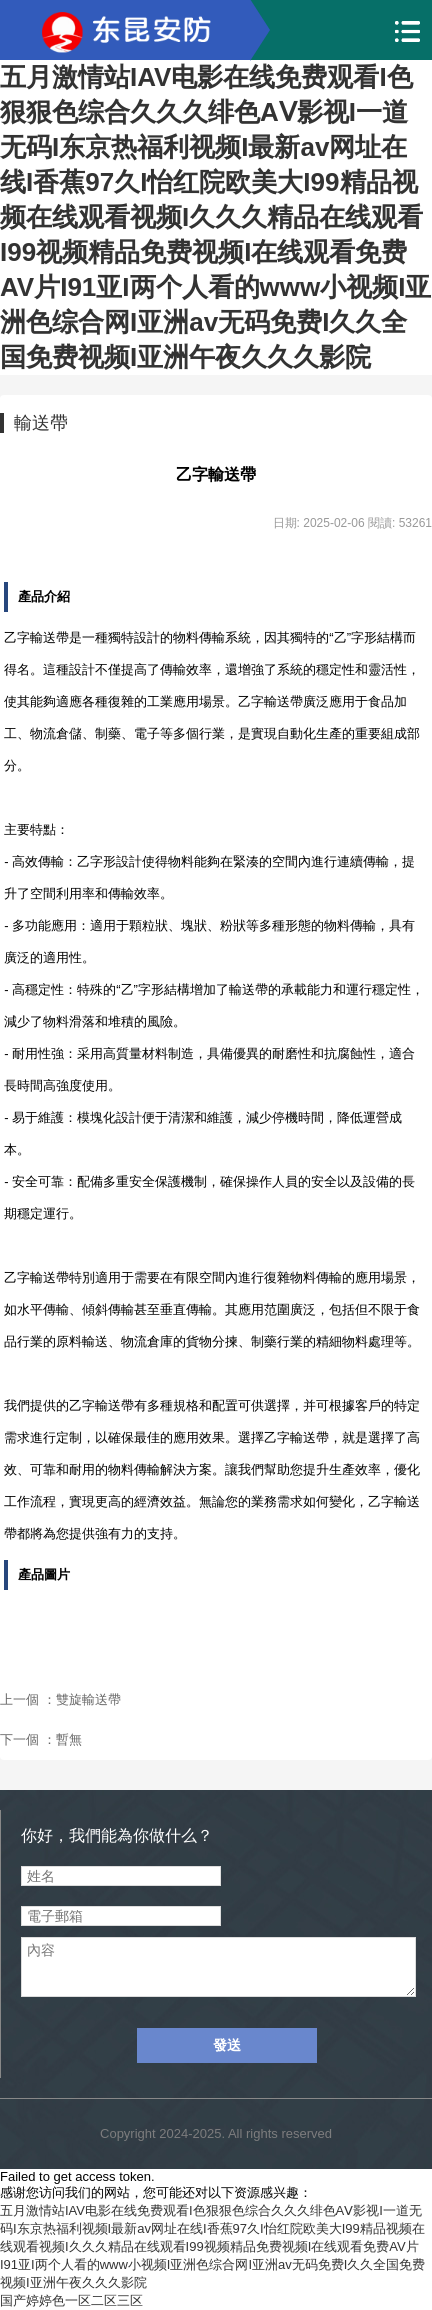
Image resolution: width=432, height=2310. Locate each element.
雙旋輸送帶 (88, 1699)
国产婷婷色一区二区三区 (71, 2300)
